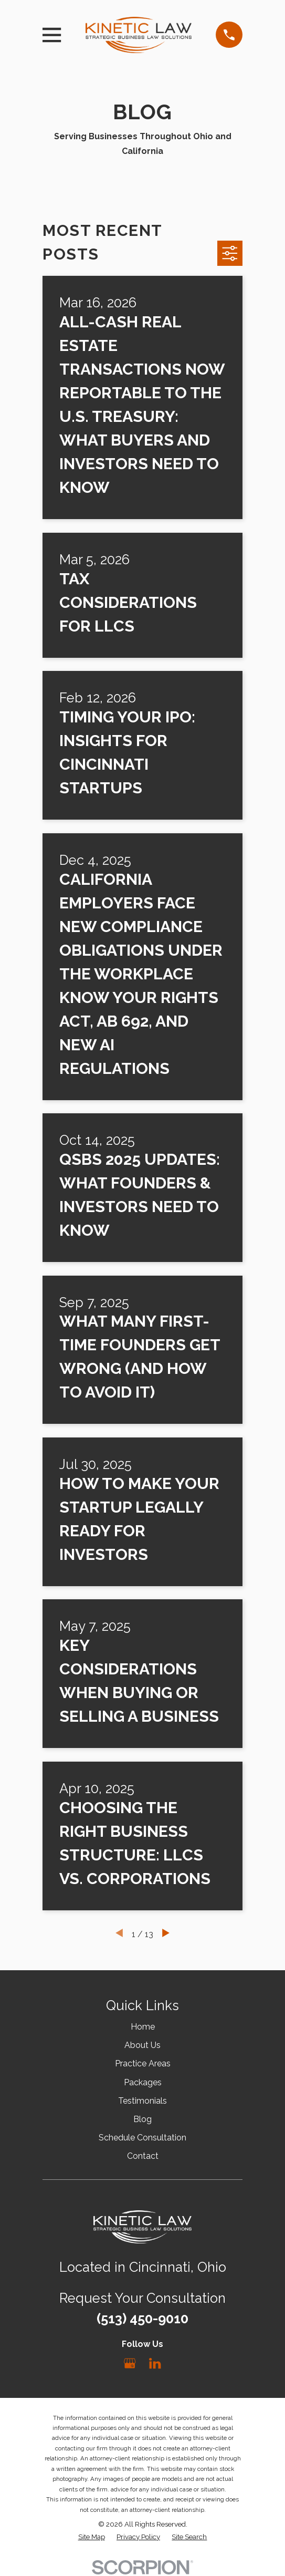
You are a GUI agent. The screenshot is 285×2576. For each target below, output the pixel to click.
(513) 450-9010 (142, 2318)
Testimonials (142, 2101)
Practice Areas (143, 2063)
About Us (142, 2045)
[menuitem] (91, 2537)
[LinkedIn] (155, 2363)
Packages (143, 2082)
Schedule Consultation (142, 2138)
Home (143, 2027)
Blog (142, 2119)
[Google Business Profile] (129, 2363)
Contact (143, 2156)
